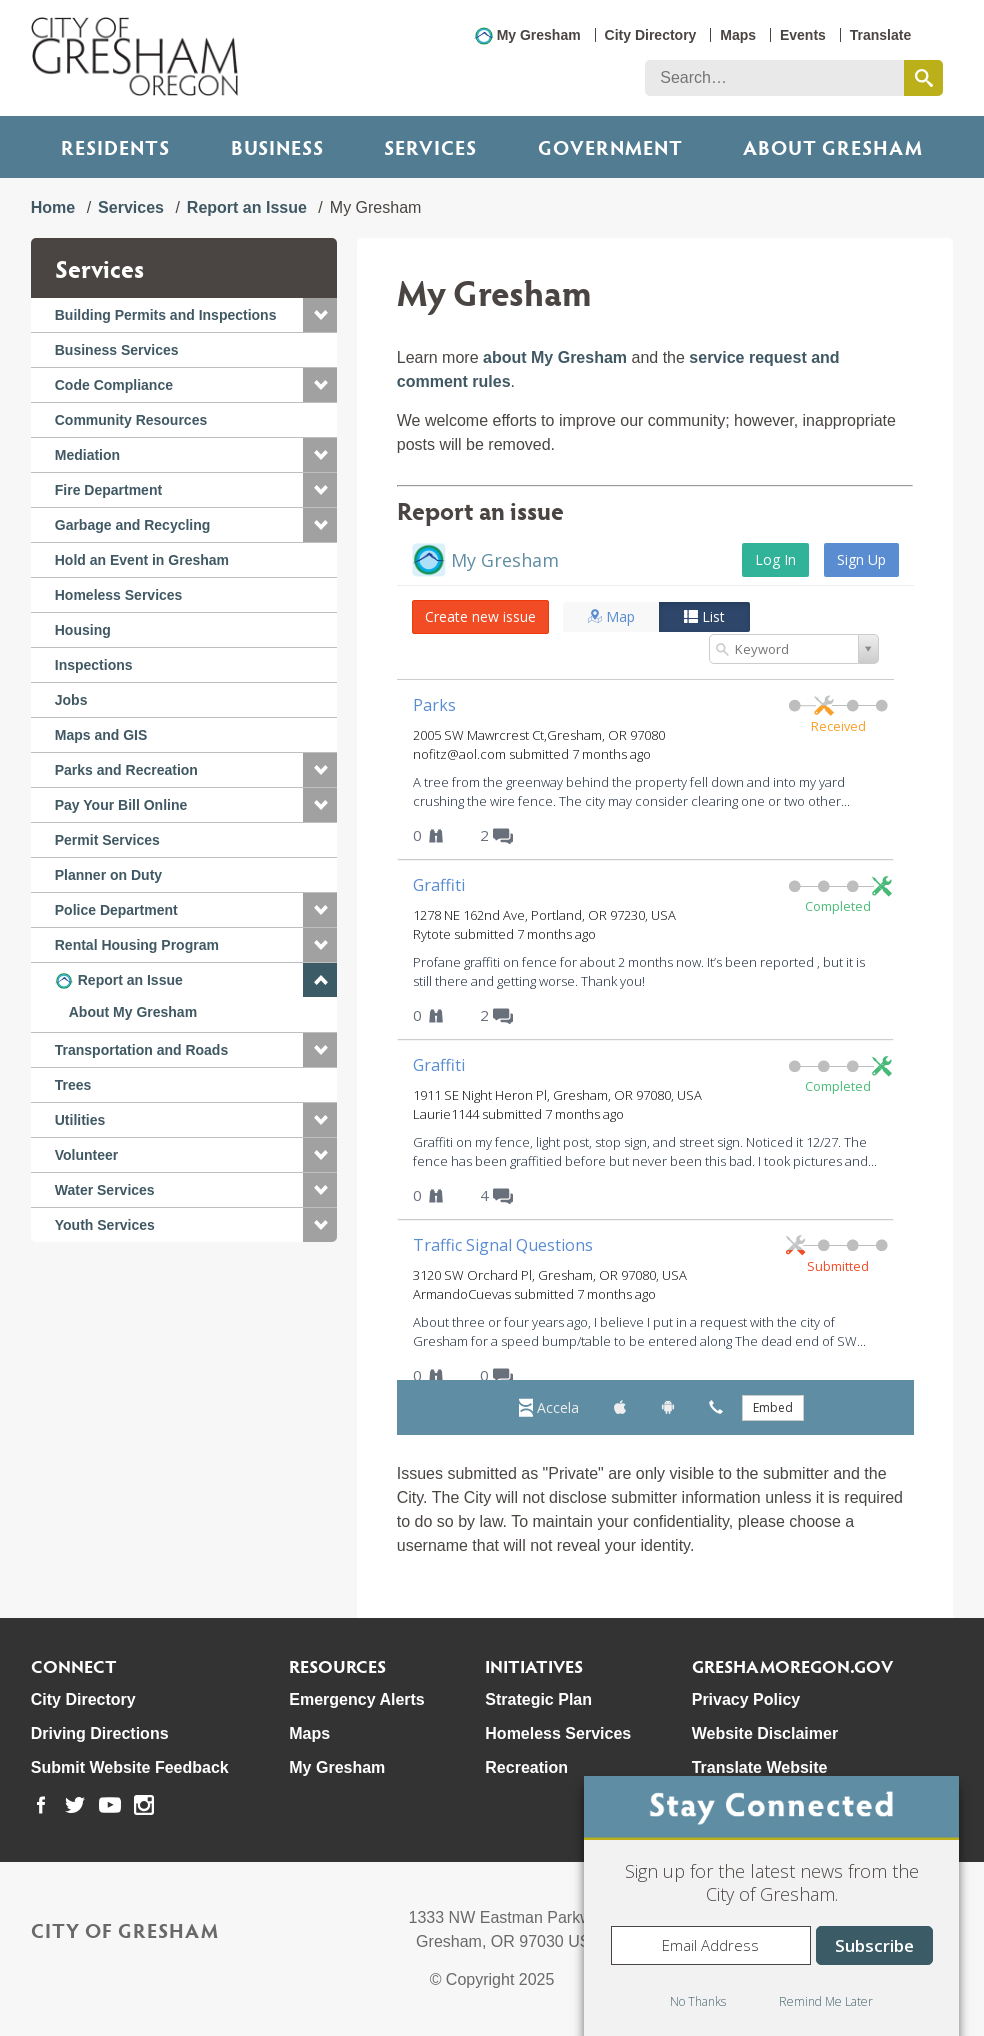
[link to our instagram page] (144, 1805)
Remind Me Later (826, 2001)
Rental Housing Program (137, 945)
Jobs (71, 700)
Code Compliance (114, 385)
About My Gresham (133, 1012)
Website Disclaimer (765, 1733)
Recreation (526, 1767)
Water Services (105, 1190)
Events (803, 35)
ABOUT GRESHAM (833, 147)
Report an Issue (247, 207)
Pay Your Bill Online (121, 805)
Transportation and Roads (141, 1050)
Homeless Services (119, 595)
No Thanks (698, 2001)
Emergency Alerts (356, 1699)
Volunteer (87, 1155)
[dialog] (771, 1906)
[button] (320, 315)
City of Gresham (125, 1930)
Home (53, 207)
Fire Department (108, 490)
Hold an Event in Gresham (142, 560)
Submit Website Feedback (130, 1767)
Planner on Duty (108, 875)
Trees (73, 1085)
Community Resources (131, 420)
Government (610, 147)
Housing (83, 630)
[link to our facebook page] (41, 1805)
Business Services (117, 350)
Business (277, 147)
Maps (738, 35)
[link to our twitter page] (75, 1805)
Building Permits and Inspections (166, 315)
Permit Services (107, 840)
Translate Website (760, 1767)
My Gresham (539, 35)
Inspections (94, 665)
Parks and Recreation (126, 770)
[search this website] (923, 78)
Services (430, 147)
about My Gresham (555, 357)
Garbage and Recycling (133, 525)
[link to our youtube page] (110, 1805)
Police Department (116, 910)
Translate (880, 35)
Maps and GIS (101, 735)
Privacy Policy (746, 1699)
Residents (115, 147)
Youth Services (105, 1225)
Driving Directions (100, 1733)
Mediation (87, 455)
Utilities (80, 1120)
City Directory (651, 35)
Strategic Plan (538, 1699)
